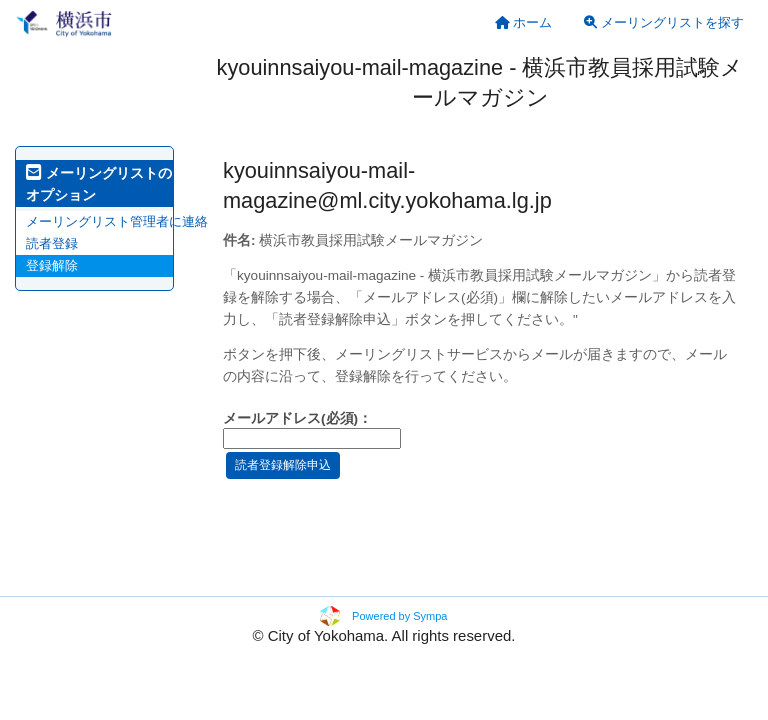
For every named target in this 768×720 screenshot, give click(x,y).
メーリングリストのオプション (99, 184)
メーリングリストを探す (664, 22)
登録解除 (52, 265)
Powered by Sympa (399, 616)
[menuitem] (524, 22)
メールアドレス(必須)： (297, 418)
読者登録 (52, 243)
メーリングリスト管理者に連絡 (117, 221)
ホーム (524, 22)
